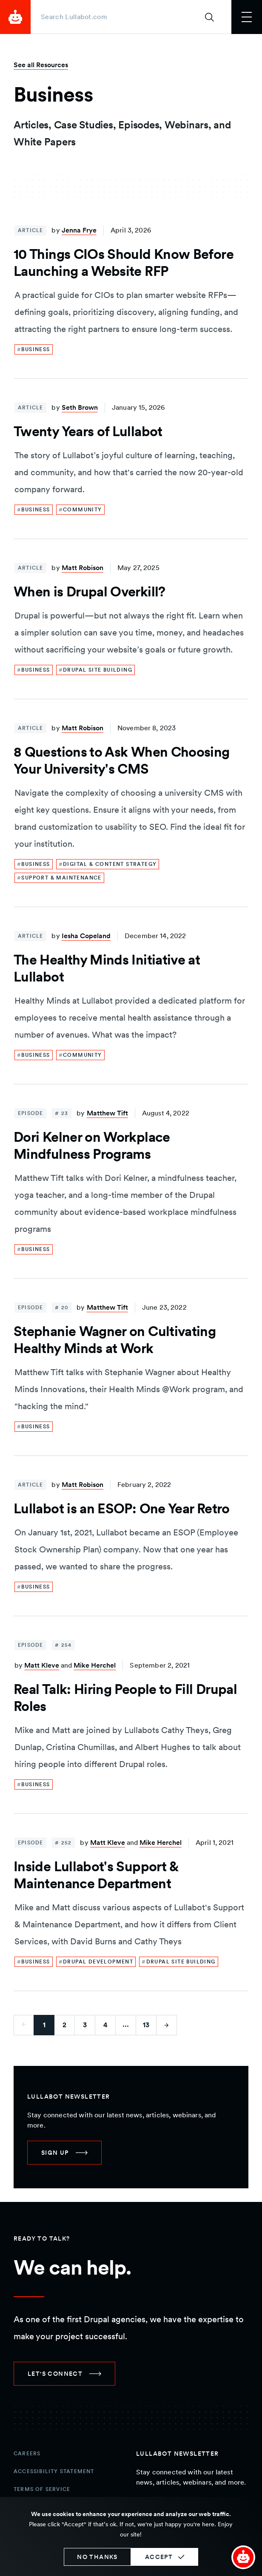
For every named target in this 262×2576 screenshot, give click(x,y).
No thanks (97, 2556)
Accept (159, 2556)
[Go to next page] (167, 2025)
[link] (33, 349)
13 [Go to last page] (146, 2025)
